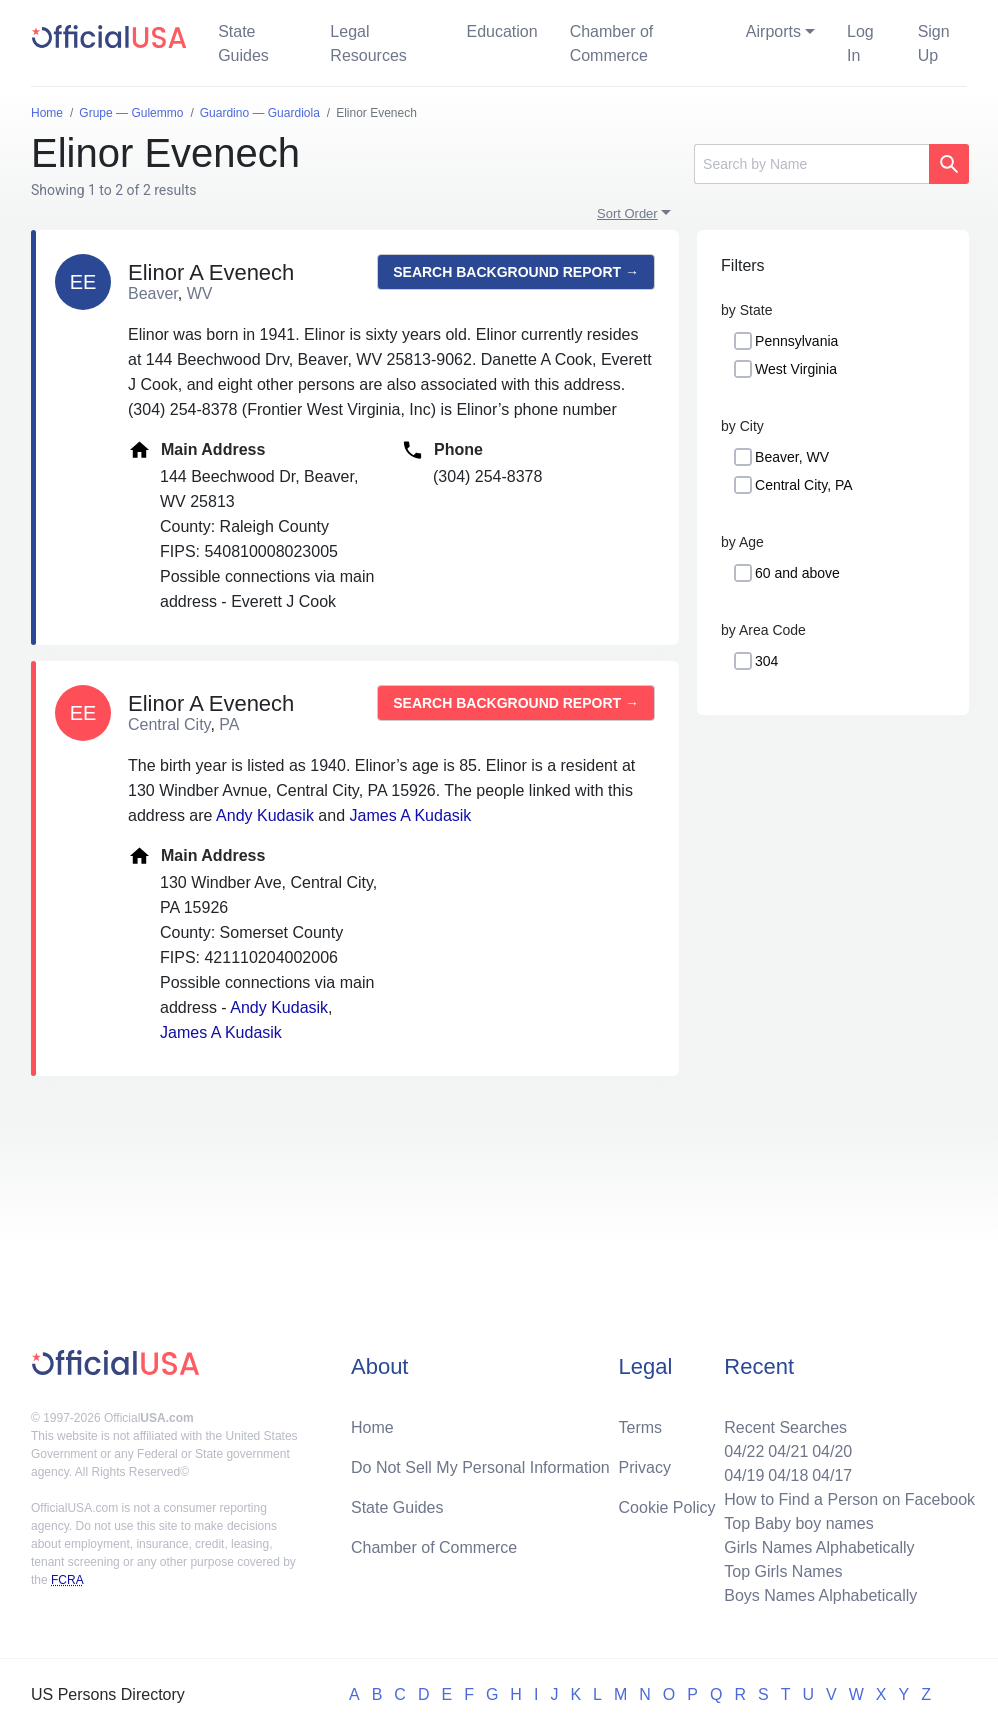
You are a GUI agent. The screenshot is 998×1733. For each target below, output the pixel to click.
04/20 (832, 1451)
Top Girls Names (783, 1571)
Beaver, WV (792, 457)
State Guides (243, 43)
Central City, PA (804, 485)
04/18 (788, 1475)
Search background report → (516, 272)
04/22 (744, 1451)
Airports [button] (773, 31)
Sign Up (934, 43)
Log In (860, 43)
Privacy (645, 1467)
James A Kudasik (411, 815)
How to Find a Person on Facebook (849, 1499)
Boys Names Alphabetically (820, 1595)
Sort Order (627, 213)
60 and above (797, 573)
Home (372, 1427)
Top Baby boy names (798, 1523)
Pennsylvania (796, 341)
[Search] (811, 164)
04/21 (788, 1451)
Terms (641, 1427)
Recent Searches (785, 1427)
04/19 (744, 1475)
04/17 (832, 1475)
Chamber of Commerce (612, 43)
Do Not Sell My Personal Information (480, 1467)
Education (501, 31)
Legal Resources (368, 43)
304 (766, 661)
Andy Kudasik (265, 815)
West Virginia (796, 369)
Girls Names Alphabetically (819, 1547)
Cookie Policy (667, 1507)
